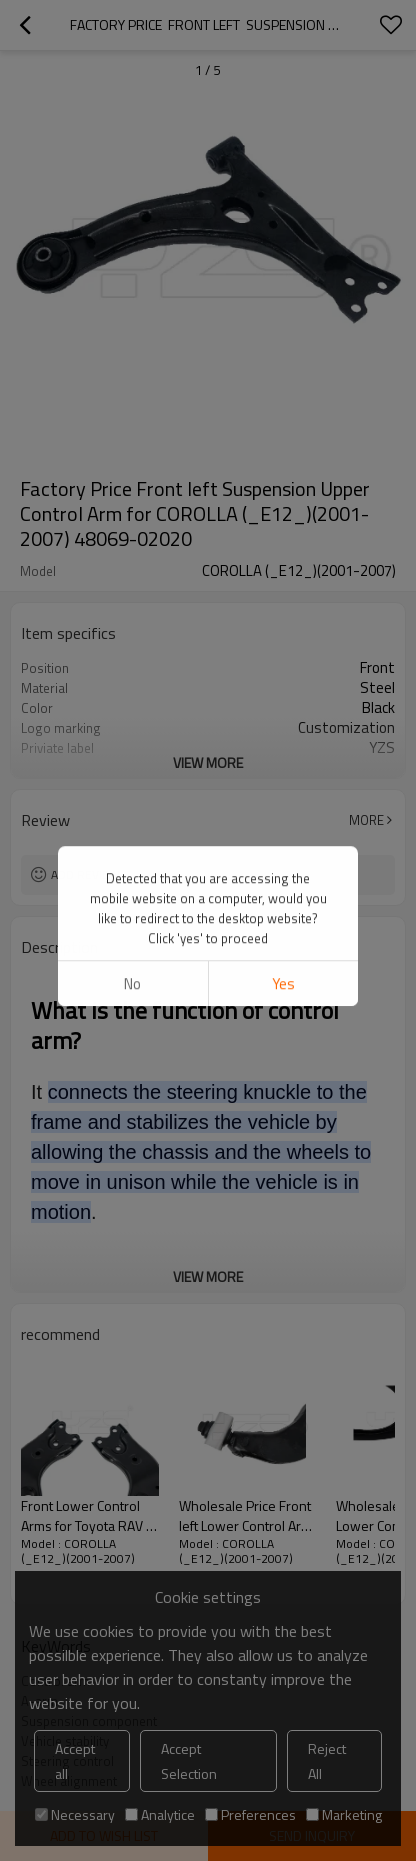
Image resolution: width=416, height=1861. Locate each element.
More (366, 820)
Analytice (160, 1814)
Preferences (250, 1814)
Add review (85, 874)
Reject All (327, 1761)
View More (208, 762)
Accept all (75, 1761)
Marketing (344, 1814)
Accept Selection (189, 1761)
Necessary (75, 1814)
